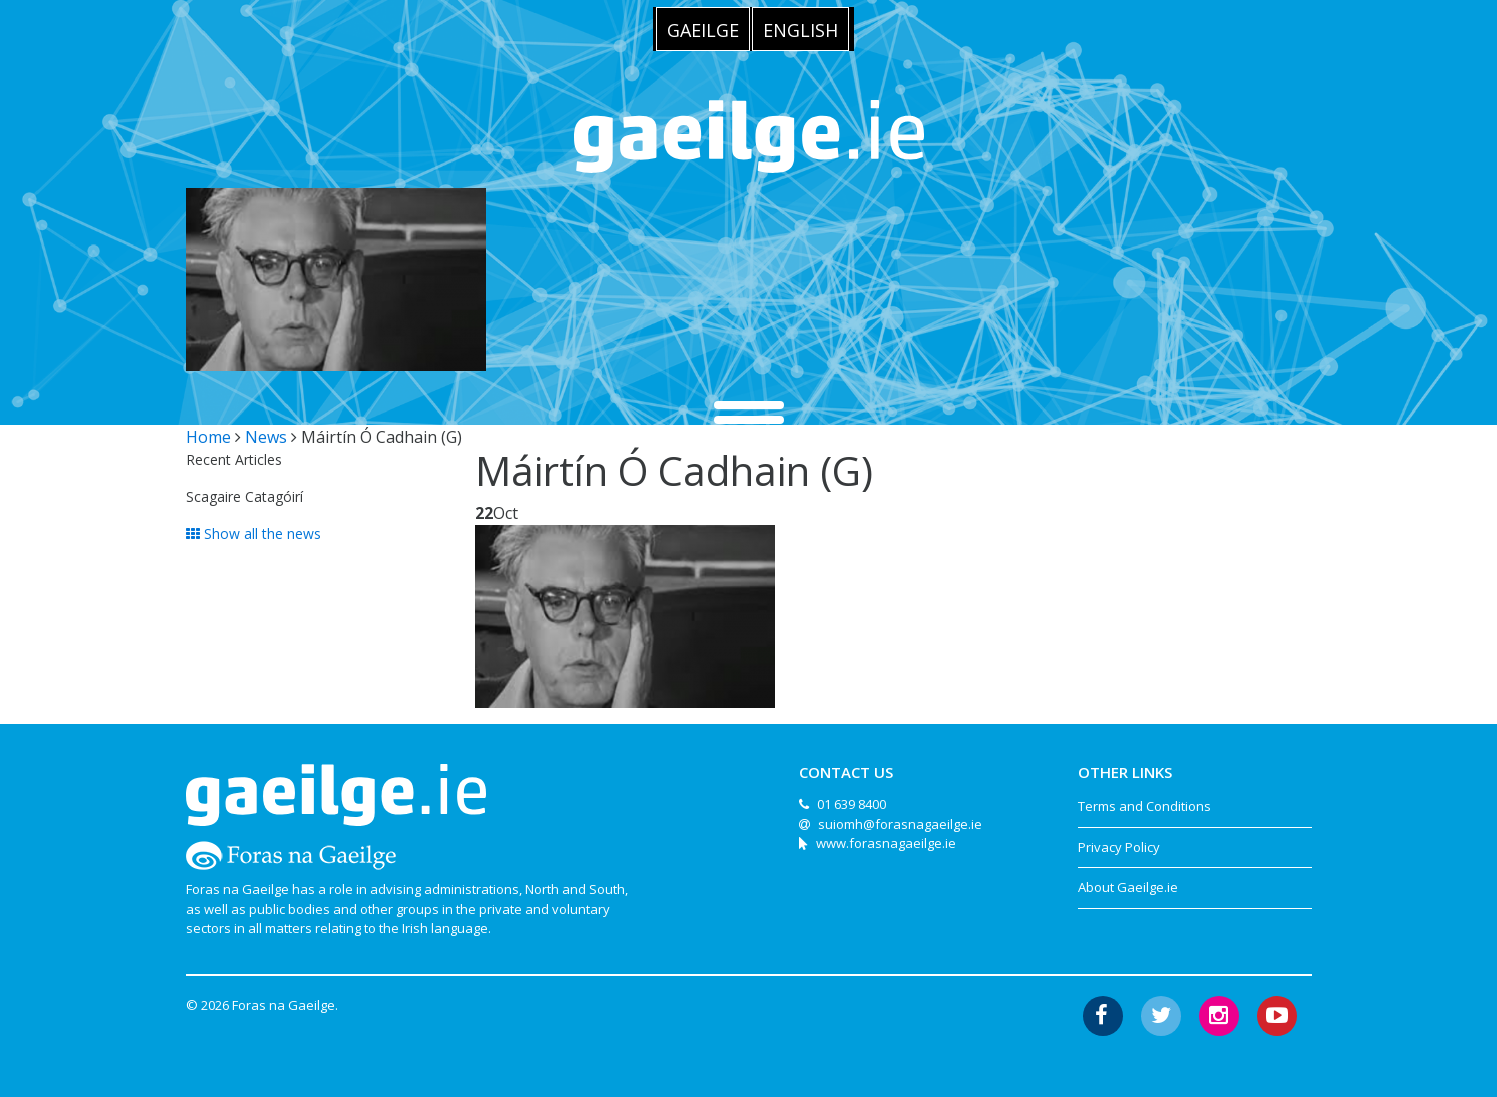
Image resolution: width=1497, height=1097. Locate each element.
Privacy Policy (1119, 847)
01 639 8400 (851, 804)
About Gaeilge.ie (1128, 887)
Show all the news (253, 533)
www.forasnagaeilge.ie (886, 843)
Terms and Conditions (1144, 806)
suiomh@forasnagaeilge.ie (900, 824)
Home (208, 437)
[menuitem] (703, 29)
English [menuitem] (800, 30)
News (266, 437)
